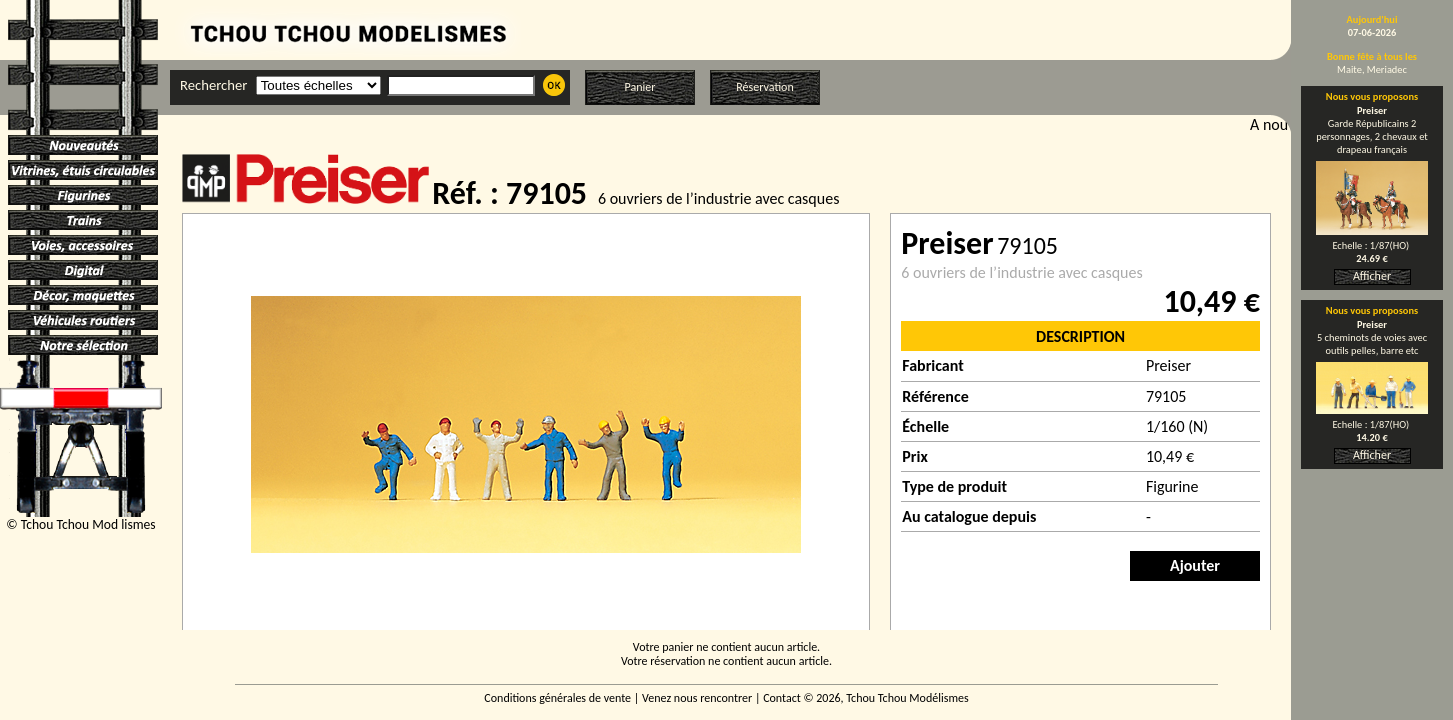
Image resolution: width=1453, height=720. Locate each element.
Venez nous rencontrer (697, 698)
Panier (640, 87)
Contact (782, 698)
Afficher (1372, 276)
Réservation (764, 87)
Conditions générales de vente (557, 698)
